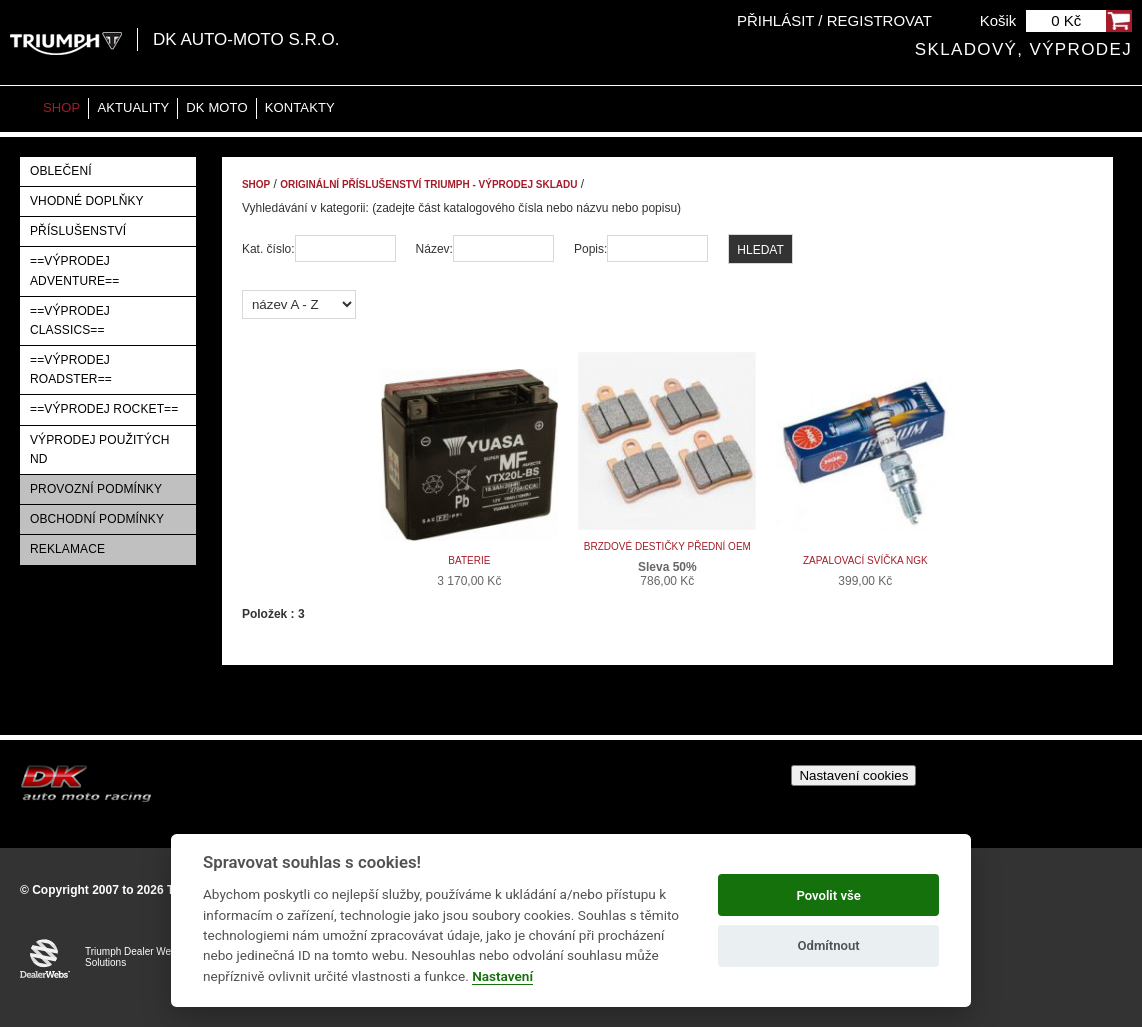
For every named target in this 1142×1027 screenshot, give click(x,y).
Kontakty (300, 107)
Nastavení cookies (853, 775)
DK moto (216, 107)
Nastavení (502, 976)
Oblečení (61, 171)
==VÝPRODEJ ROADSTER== (71, 369)
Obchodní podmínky (97, 519)
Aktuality (133, 107)
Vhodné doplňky (87, 201)
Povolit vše (828, 895)
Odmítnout (829, 945)
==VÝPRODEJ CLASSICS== (70, 320)
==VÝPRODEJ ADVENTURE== (74, 270)
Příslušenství (78, 231)
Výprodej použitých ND (100, 449)
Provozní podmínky (96, 489)
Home (20, 108)
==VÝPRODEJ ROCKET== (104, 409)
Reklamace (67, 549)
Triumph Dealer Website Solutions (138, 957)
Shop (61, 107)
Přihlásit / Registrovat (834, 20)
